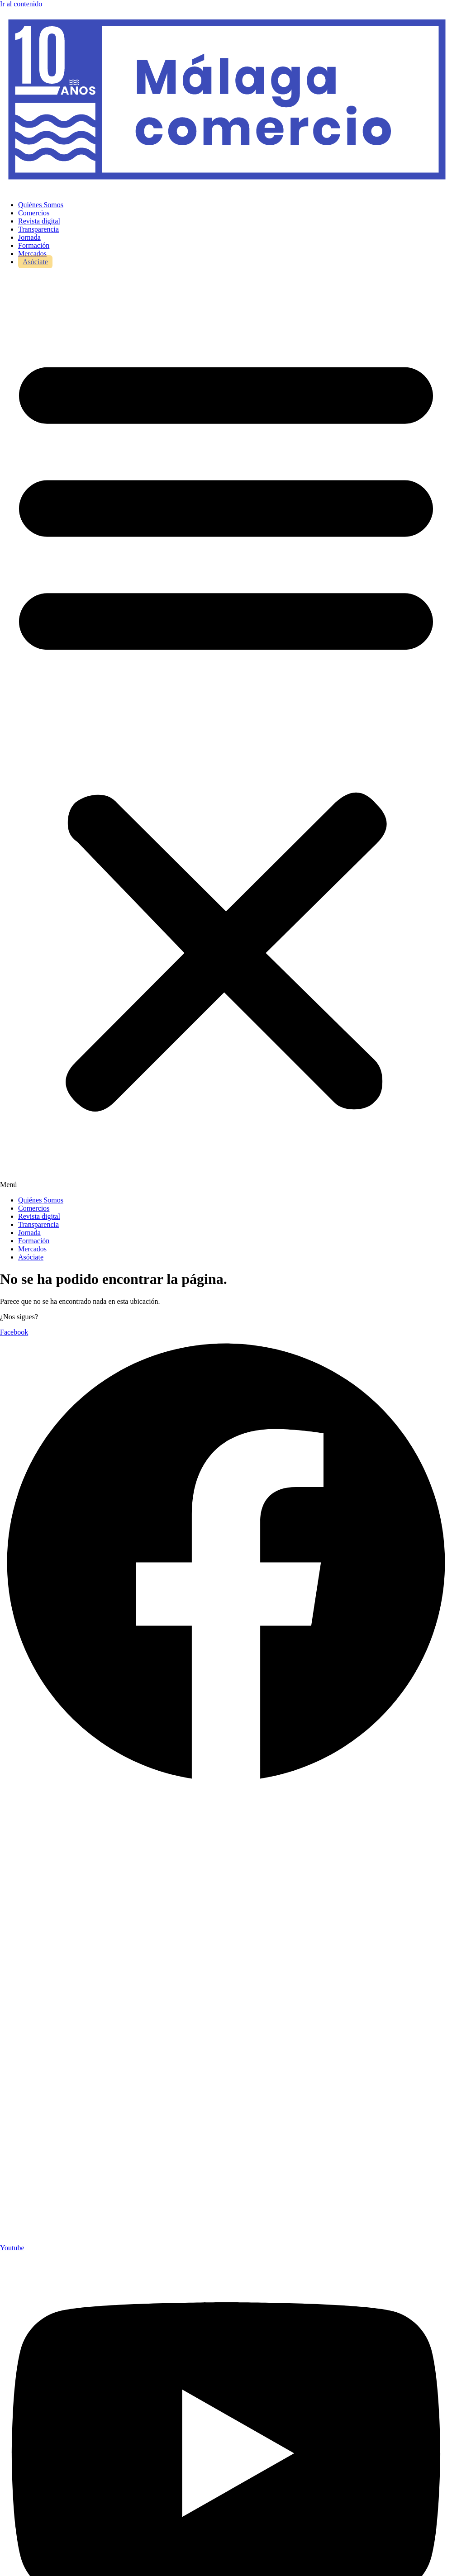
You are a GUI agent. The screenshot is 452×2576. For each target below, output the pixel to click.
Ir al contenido (21, 4)
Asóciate (35, 262)
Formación (33, 245)
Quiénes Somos (40, 205)
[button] (226, 731)
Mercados (32, 253)
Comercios (33, 213)
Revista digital (39, 221)
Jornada (29, 237)
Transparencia (38, 229)
